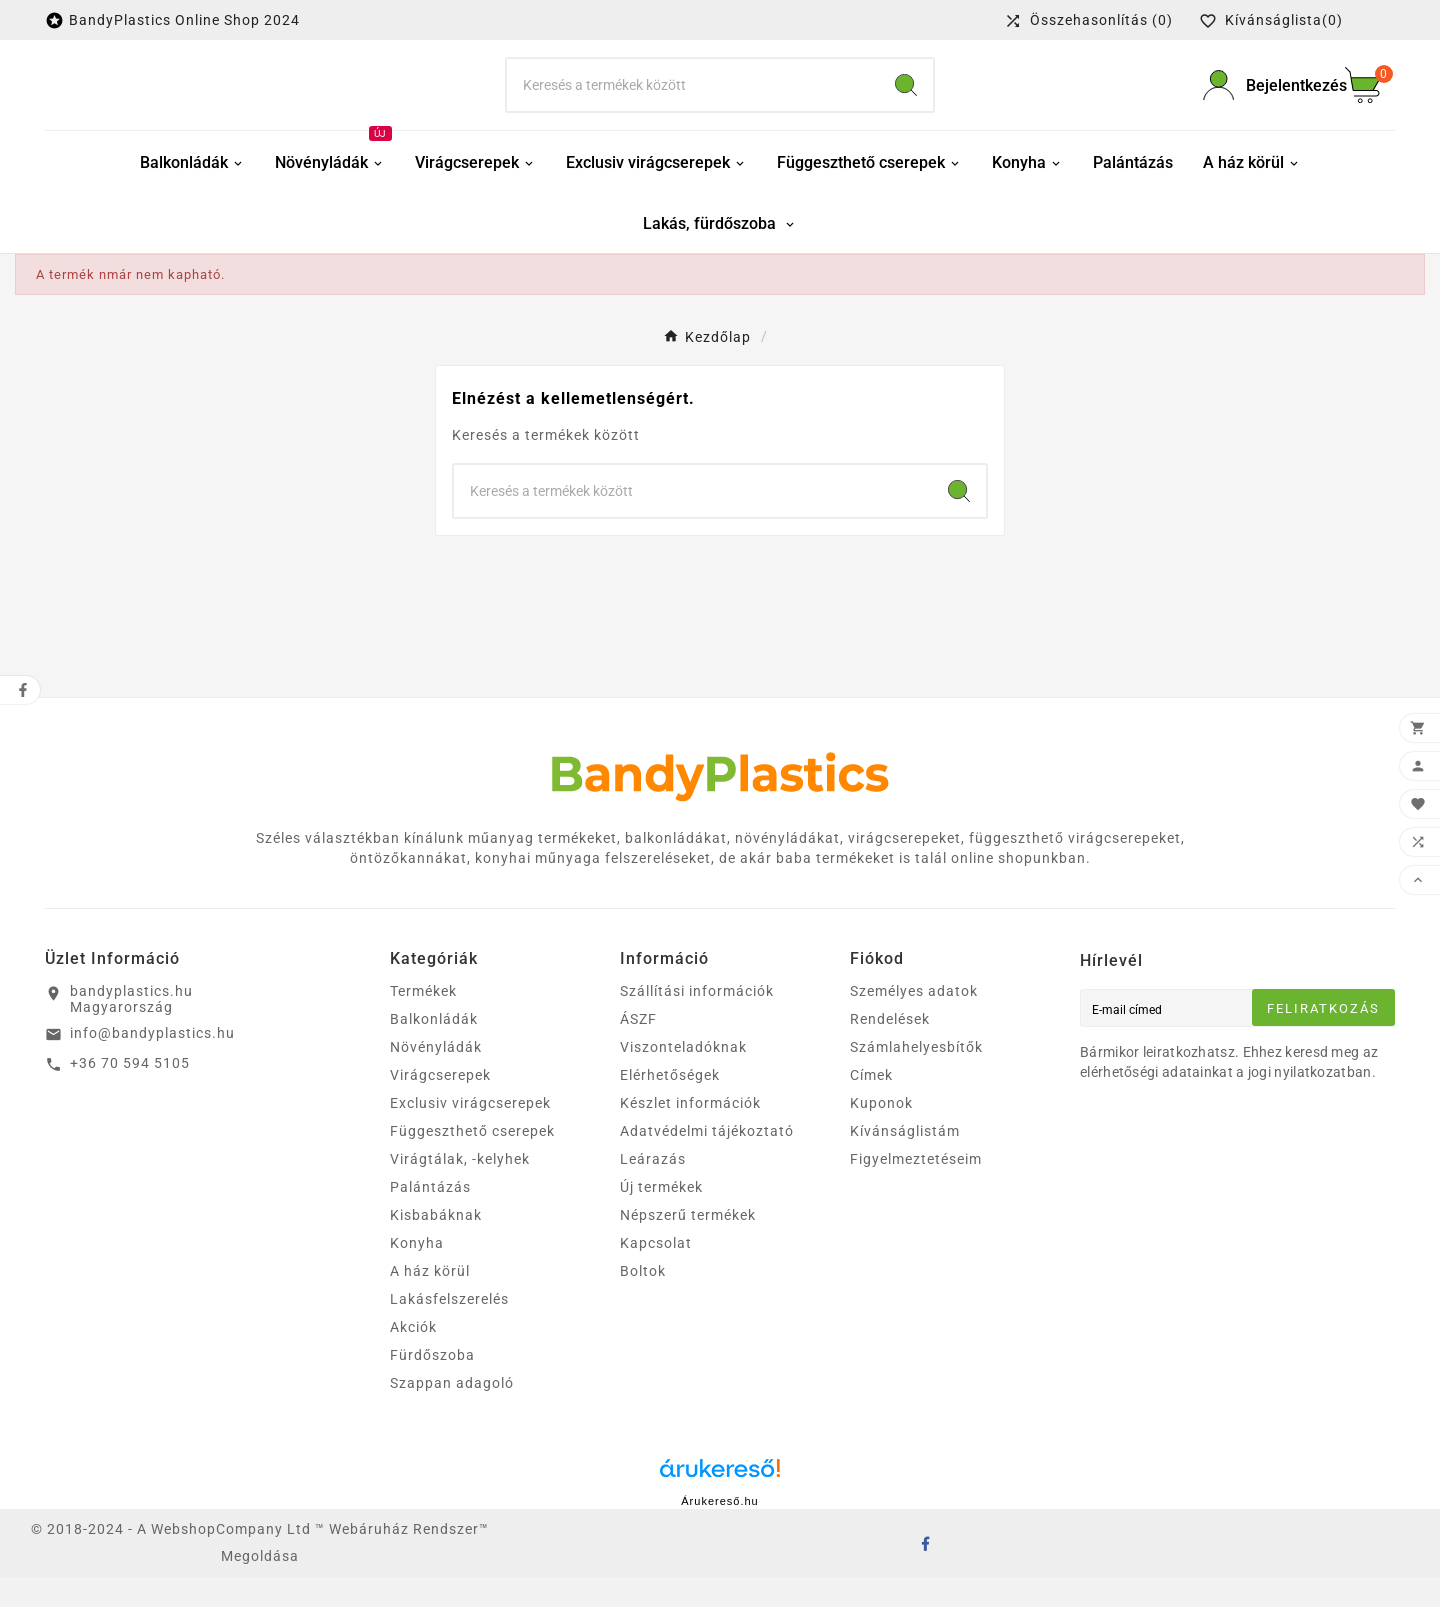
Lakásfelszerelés (449, 1329)
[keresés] (693, 100)
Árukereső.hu (719, 1531)
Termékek (423, 1021)
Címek (871, 1105)
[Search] (906, 100)
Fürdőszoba (432, 1385)
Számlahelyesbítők (916, 1077)
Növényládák (436, 1077)
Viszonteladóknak (683, 1077)
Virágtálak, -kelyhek (460, 1189)
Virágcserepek (440, 1105)
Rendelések (890, 1049)
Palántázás (430, 1217)
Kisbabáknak (436, 1245)
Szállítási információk (697, 1021)
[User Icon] (1262, 100)
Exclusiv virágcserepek (470, 1133)
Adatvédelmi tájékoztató (707, 1161)
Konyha (417, 1273)
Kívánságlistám (905, 1161)
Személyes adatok (914, 1021)
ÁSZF (638, 1049)
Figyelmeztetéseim (916, 1189)
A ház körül (430, 1301)
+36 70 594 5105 (130, 1093)
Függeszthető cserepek (472, 1161)
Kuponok (881, 1133)
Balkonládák (434, 1049)
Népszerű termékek (688, 1245)
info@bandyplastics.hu (152, 1063)
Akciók (413, 1357)
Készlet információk (690, 1133)
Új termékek (661, 1217)
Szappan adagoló (452, 1413)
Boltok (643, 1301)
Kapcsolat (656, 1273)
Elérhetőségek (670, 1105)
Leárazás (653, 1189)
